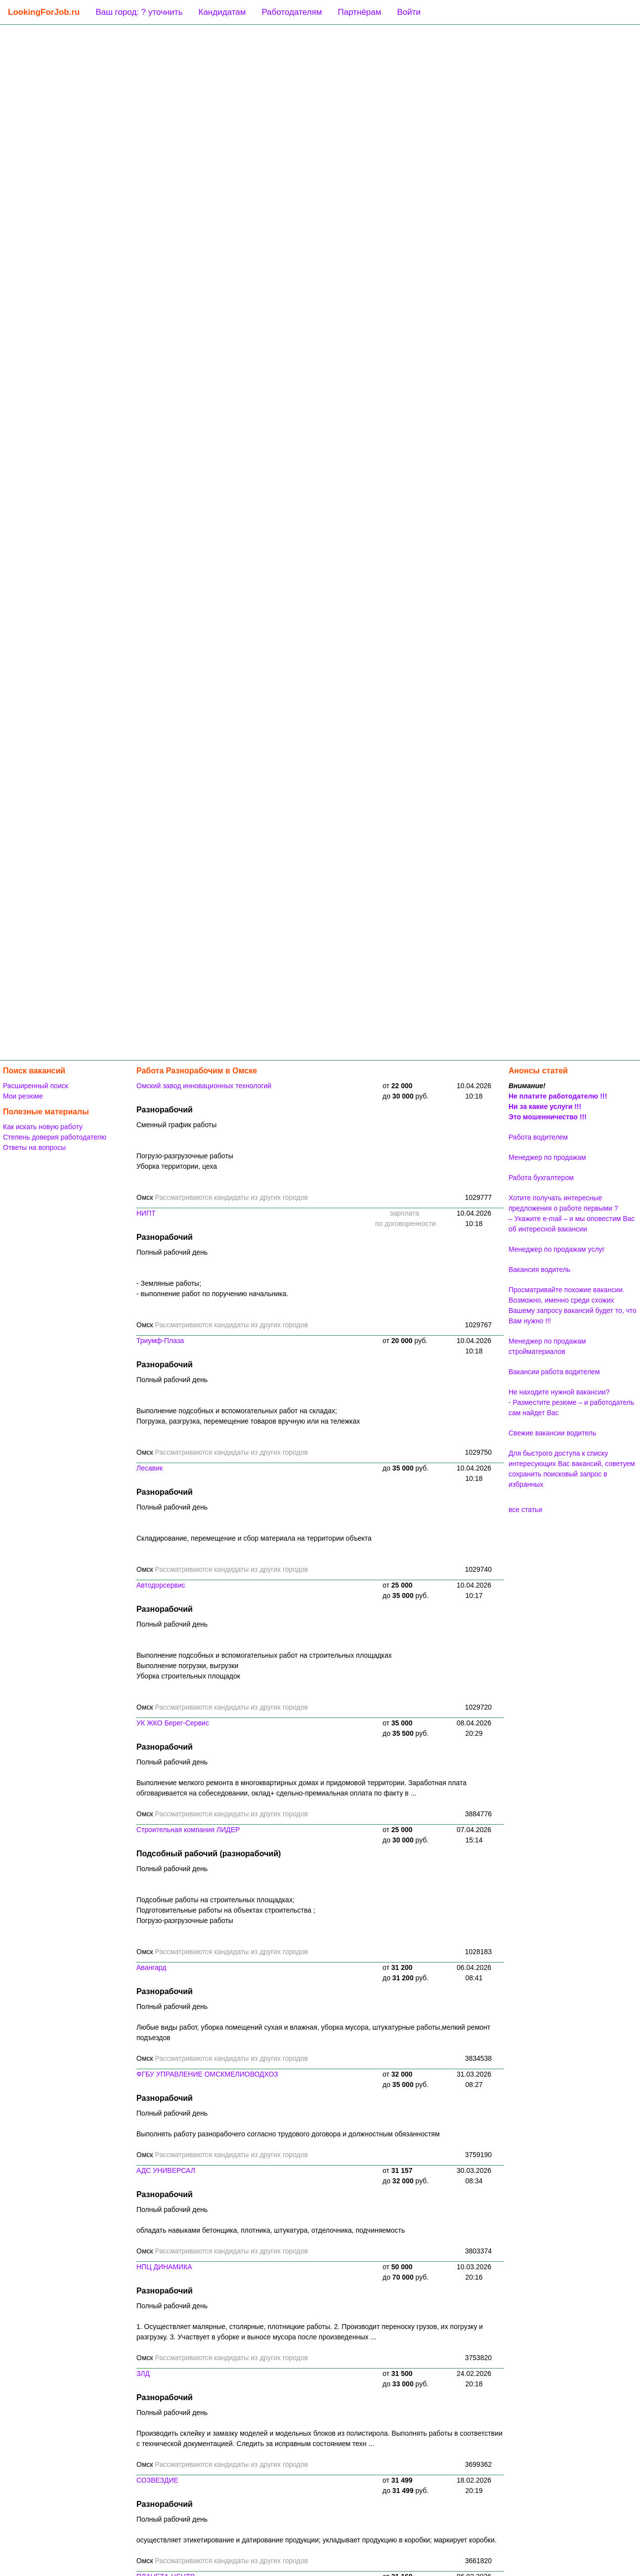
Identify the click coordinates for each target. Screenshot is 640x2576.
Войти (409, 12)
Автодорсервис (160, 1585)
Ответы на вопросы (34, 1147)
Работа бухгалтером (541, 1178)
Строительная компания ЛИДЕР (188, 1830)
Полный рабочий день (172, 1252)
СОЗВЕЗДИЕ (157, 2480)
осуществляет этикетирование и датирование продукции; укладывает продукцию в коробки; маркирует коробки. (316, 2540)
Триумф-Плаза (160, 1341)
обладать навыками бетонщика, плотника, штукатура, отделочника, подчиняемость (270, 2230)
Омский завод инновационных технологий (203, 1086)
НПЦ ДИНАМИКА (164, 2267)
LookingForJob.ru (44, 12)
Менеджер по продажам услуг (557, 1249)
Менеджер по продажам (547, 1157)
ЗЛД (143, 2373)
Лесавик (149, 1468)
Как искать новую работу (43, 1127)
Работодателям (291, 12)
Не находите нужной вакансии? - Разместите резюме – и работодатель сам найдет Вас (571, 1402)
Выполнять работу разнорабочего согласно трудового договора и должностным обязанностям (288, 2134)
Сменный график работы (176, 1125)
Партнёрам (359, 12)
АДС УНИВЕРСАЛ (165, 2170)
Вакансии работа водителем (554, 1372)
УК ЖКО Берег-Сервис (172, 1723)
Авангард (151, 1967)
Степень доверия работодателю (54, 1137)
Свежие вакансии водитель (552, 1433)
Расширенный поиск (35, 1086)
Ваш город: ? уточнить (138, 12)
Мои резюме (23, 1096)
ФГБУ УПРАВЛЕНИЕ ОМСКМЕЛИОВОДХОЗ (207, 2074)
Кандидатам (222, 12)
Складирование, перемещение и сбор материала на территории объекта (254, 1538)
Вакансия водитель (539, 1269)
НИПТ (146, 1213)
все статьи (525, 1509)
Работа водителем (538, 1137)
